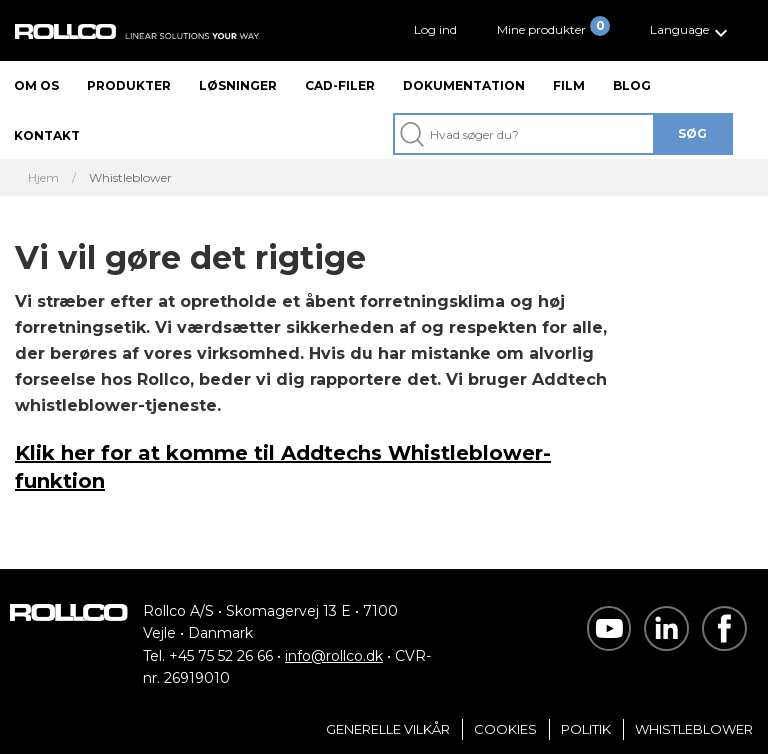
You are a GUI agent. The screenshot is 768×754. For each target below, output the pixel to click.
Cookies (505, 729)
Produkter (129, 85)
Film (569, 85)
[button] (691, 30)
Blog (632, 85)
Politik (586, 729)
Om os (36, 85)
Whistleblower (694, 729)
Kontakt (47, 135)
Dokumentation (464, 85)
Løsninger (238, 85)
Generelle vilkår (388, 729)
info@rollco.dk (334, 656)
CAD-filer (340, 85)
